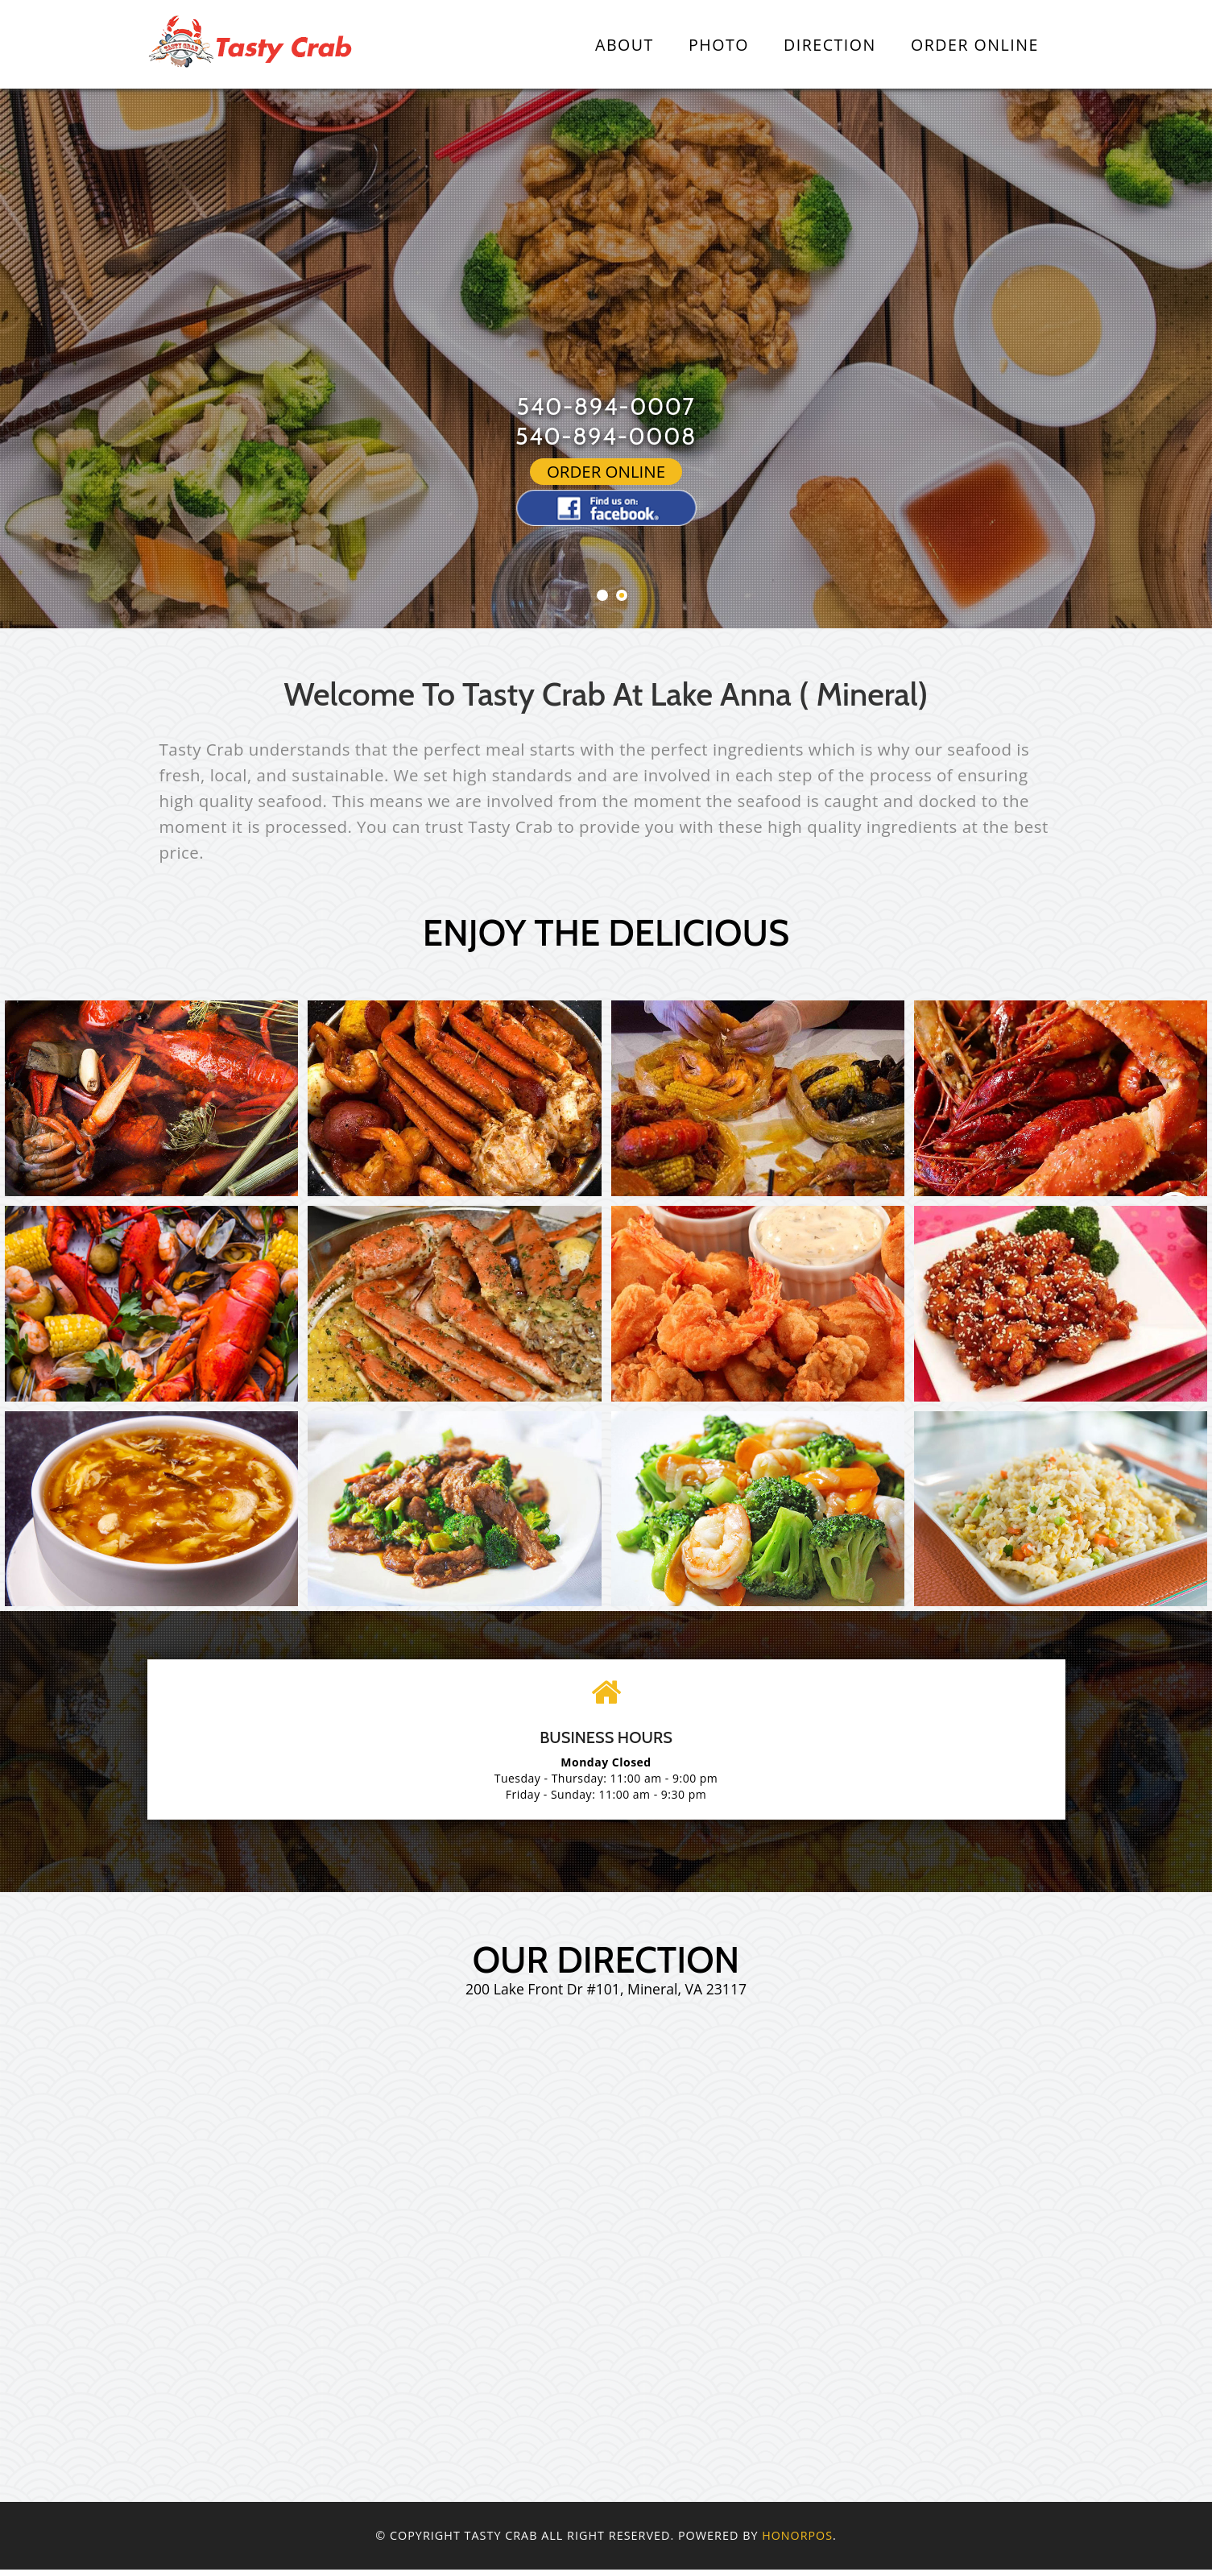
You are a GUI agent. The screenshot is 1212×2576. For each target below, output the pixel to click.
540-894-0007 (606, 406)
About (624, 45)
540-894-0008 (606, 436)
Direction (830, 45)
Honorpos (797, 2541)
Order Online (975, 45)
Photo (719, 45)
